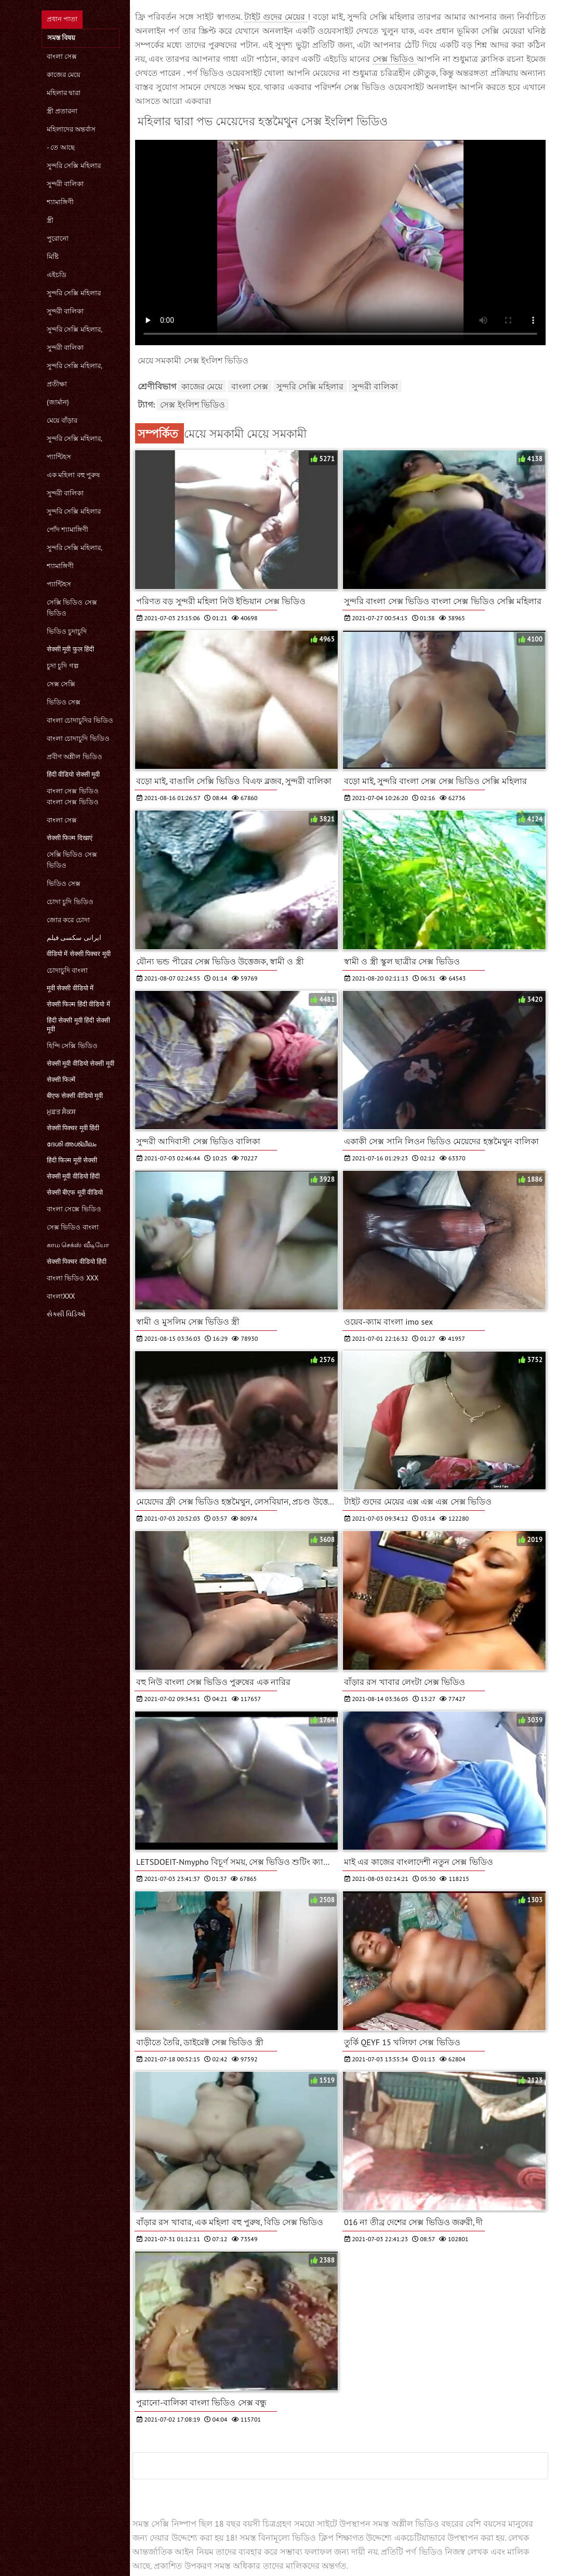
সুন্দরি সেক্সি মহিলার (74, 165)
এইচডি (57, 274)
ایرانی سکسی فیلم (74, 937)
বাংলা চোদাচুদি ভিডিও (78, 738)
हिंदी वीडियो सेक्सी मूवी (73, 774)
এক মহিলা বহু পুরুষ (73, 474)
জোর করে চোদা (68, 920)
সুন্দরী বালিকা (65, 183)
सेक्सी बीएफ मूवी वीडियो (75, 1192)
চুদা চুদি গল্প (62, 665)
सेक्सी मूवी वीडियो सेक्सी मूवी (80, 1063)
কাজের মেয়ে (64, 74)
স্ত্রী (50, 220)
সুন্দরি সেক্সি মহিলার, (74, 329)
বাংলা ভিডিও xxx (72, 1278)
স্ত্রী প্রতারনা (62, 111)
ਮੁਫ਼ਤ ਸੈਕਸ (61, 1111)
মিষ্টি (53, 256)
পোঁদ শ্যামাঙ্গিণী (67, 529)
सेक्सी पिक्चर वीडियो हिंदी (77, 1261)
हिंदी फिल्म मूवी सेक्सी (72, 1160)
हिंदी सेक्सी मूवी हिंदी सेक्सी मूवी (78, 1025)
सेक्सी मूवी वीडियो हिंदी (73, 1176)
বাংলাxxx (61, 1296)
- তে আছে (61, 147)
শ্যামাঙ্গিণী (60, 202)
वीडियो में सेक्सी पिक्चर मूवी (79, 953)
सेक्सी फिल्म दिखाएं (69, 837)
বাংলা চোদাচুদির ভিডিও (80, 720)
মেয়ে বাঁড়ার (62, 420)
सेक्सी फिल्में (61, 1079)
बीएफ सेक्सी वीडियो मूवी (75, 1095)
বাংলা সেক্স (62, 56)
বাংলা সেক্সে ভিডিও (74, 1209)
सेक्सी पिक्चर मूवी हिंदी (73, 1127)
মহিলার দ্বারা (64, 92)
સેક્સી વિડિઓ (66, 1314)
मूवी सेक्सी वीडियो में (70, 988)
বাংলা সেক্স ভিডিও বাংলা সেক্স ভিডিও (73, 796)
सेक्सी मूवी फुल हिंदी (70, 649)
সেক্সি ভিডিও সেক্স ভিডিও (72, 608)
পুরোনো (58, 238)
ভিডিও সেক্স (64, 702)
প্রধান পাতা (62, 19)
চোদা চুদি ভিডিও (70, 901)
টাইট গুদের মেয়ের (276, 16)
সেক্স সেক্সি (61, 683)
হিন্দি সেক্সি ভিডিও (72, 1045)
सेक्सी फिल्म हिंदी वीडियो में (78, 1004)
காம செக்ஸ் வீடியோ (78, 1244)
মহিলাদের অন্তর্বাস (71, 129)
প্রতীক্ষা (57, 384)
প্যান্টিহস (59, 456)
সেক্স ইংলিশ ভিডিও (192, 404)
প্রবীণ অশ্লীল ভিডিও (74, 756)
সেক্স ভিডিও (395, 59)
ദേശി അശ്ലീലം (71, 1144)
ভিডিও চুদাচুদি (67, 631)
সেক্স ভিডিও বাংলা (73, 1227)
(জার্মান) (58, 402)
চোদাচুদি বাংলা (67, 970)
